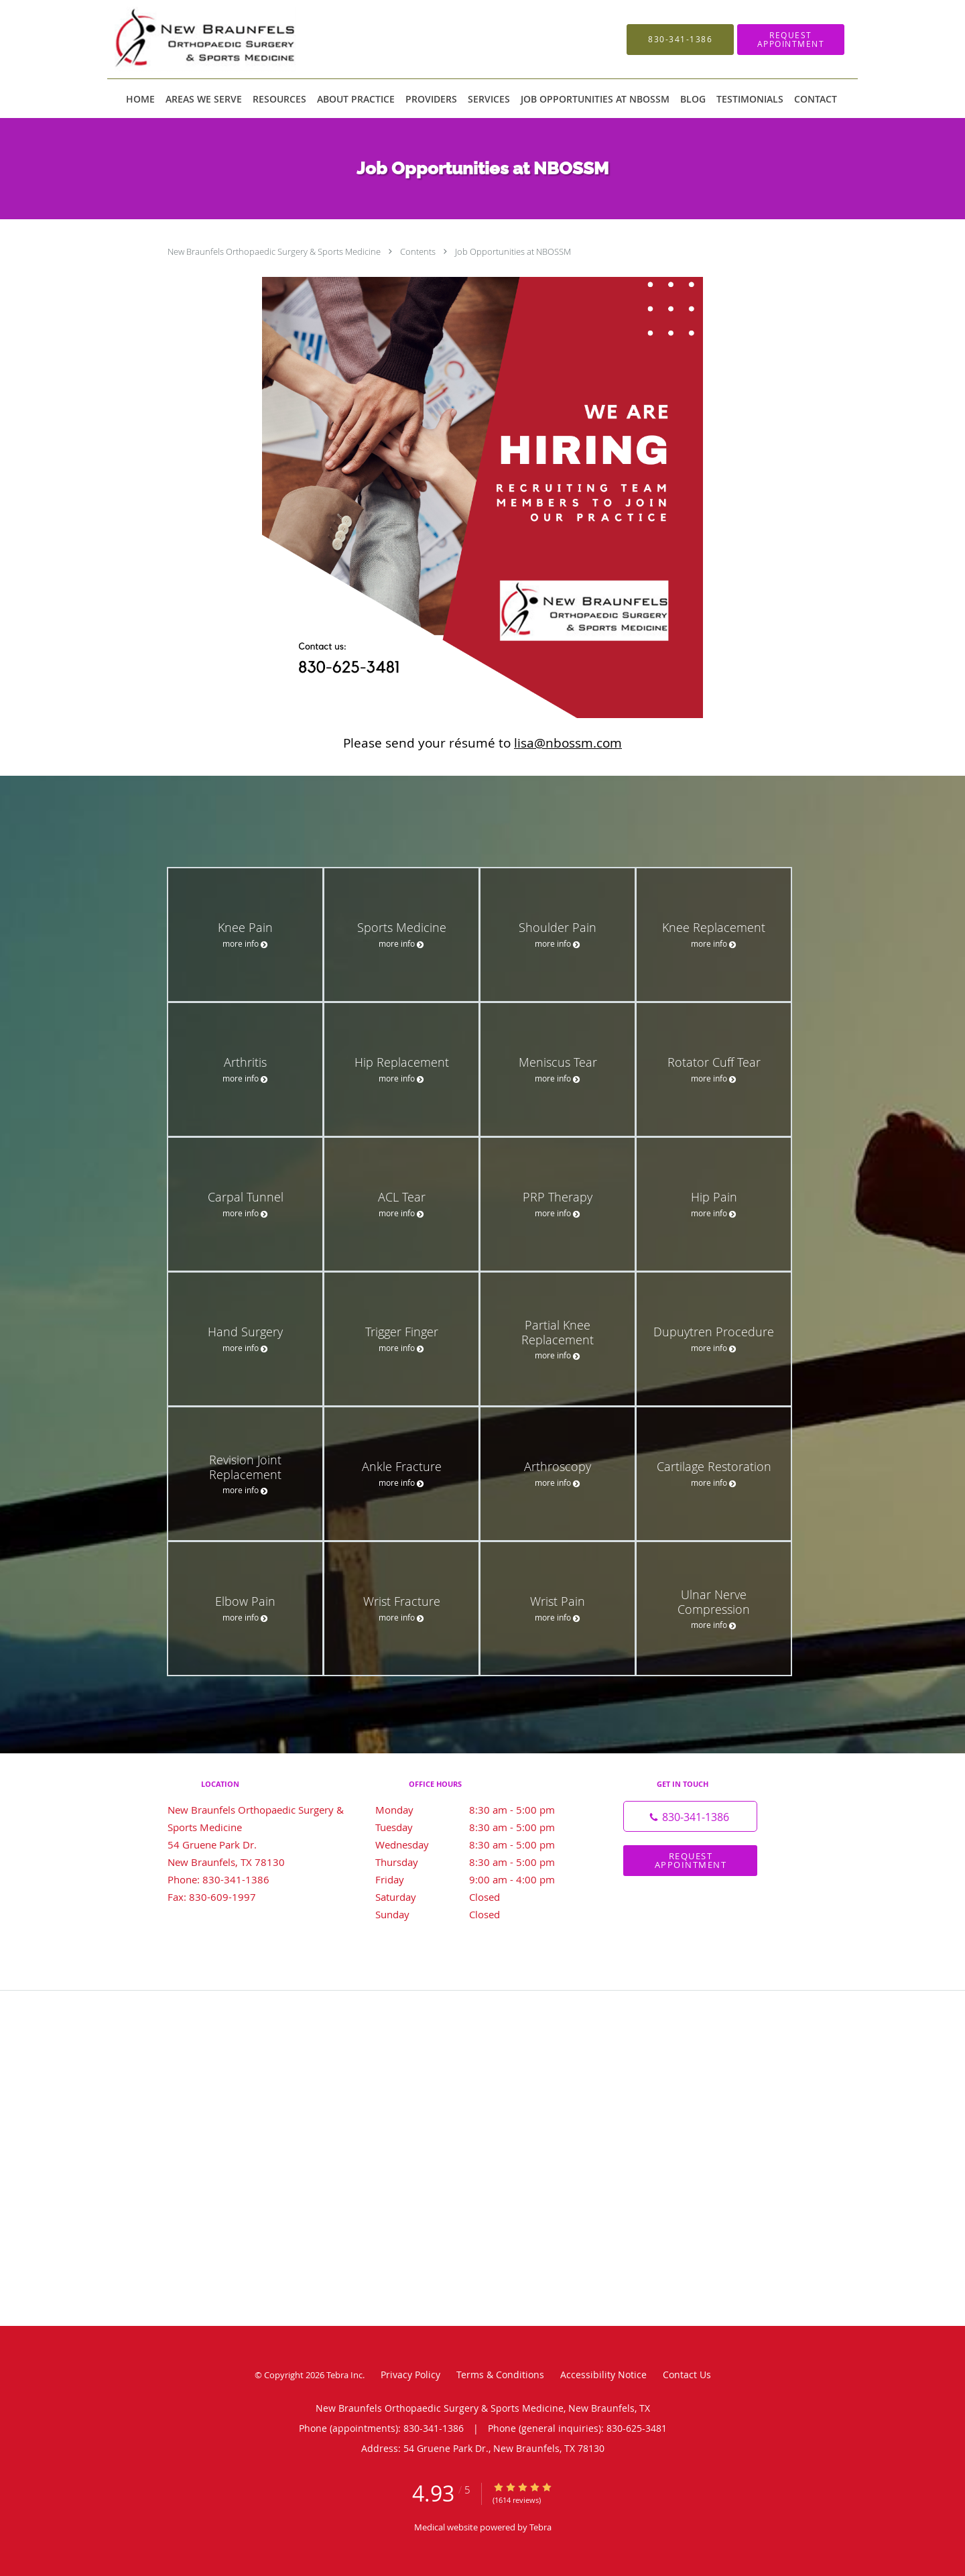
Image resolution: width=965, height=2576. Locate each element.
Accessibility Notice (603, 2374)
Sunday (479, 1914)
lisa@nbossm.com (568, 742)
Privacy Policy (410, 2374)
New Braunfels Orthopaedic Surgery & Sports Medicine (275, 251)
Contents (419, 251)
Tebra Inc (344, 2375)
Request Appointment (691, 1860)
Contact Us (687, 2374)
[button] (790, 39)
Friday (479, 1879)
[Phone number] (690, 1816)
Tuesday (479, 1827)
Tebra (540, 2527)
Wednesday (479, 1844)
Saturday (479, 1897)
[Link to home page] (229, 39)
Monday (479, 1809)
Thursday (479, 1862)
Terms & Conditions (500, 2374)
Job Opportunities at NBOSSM (513, 251)
